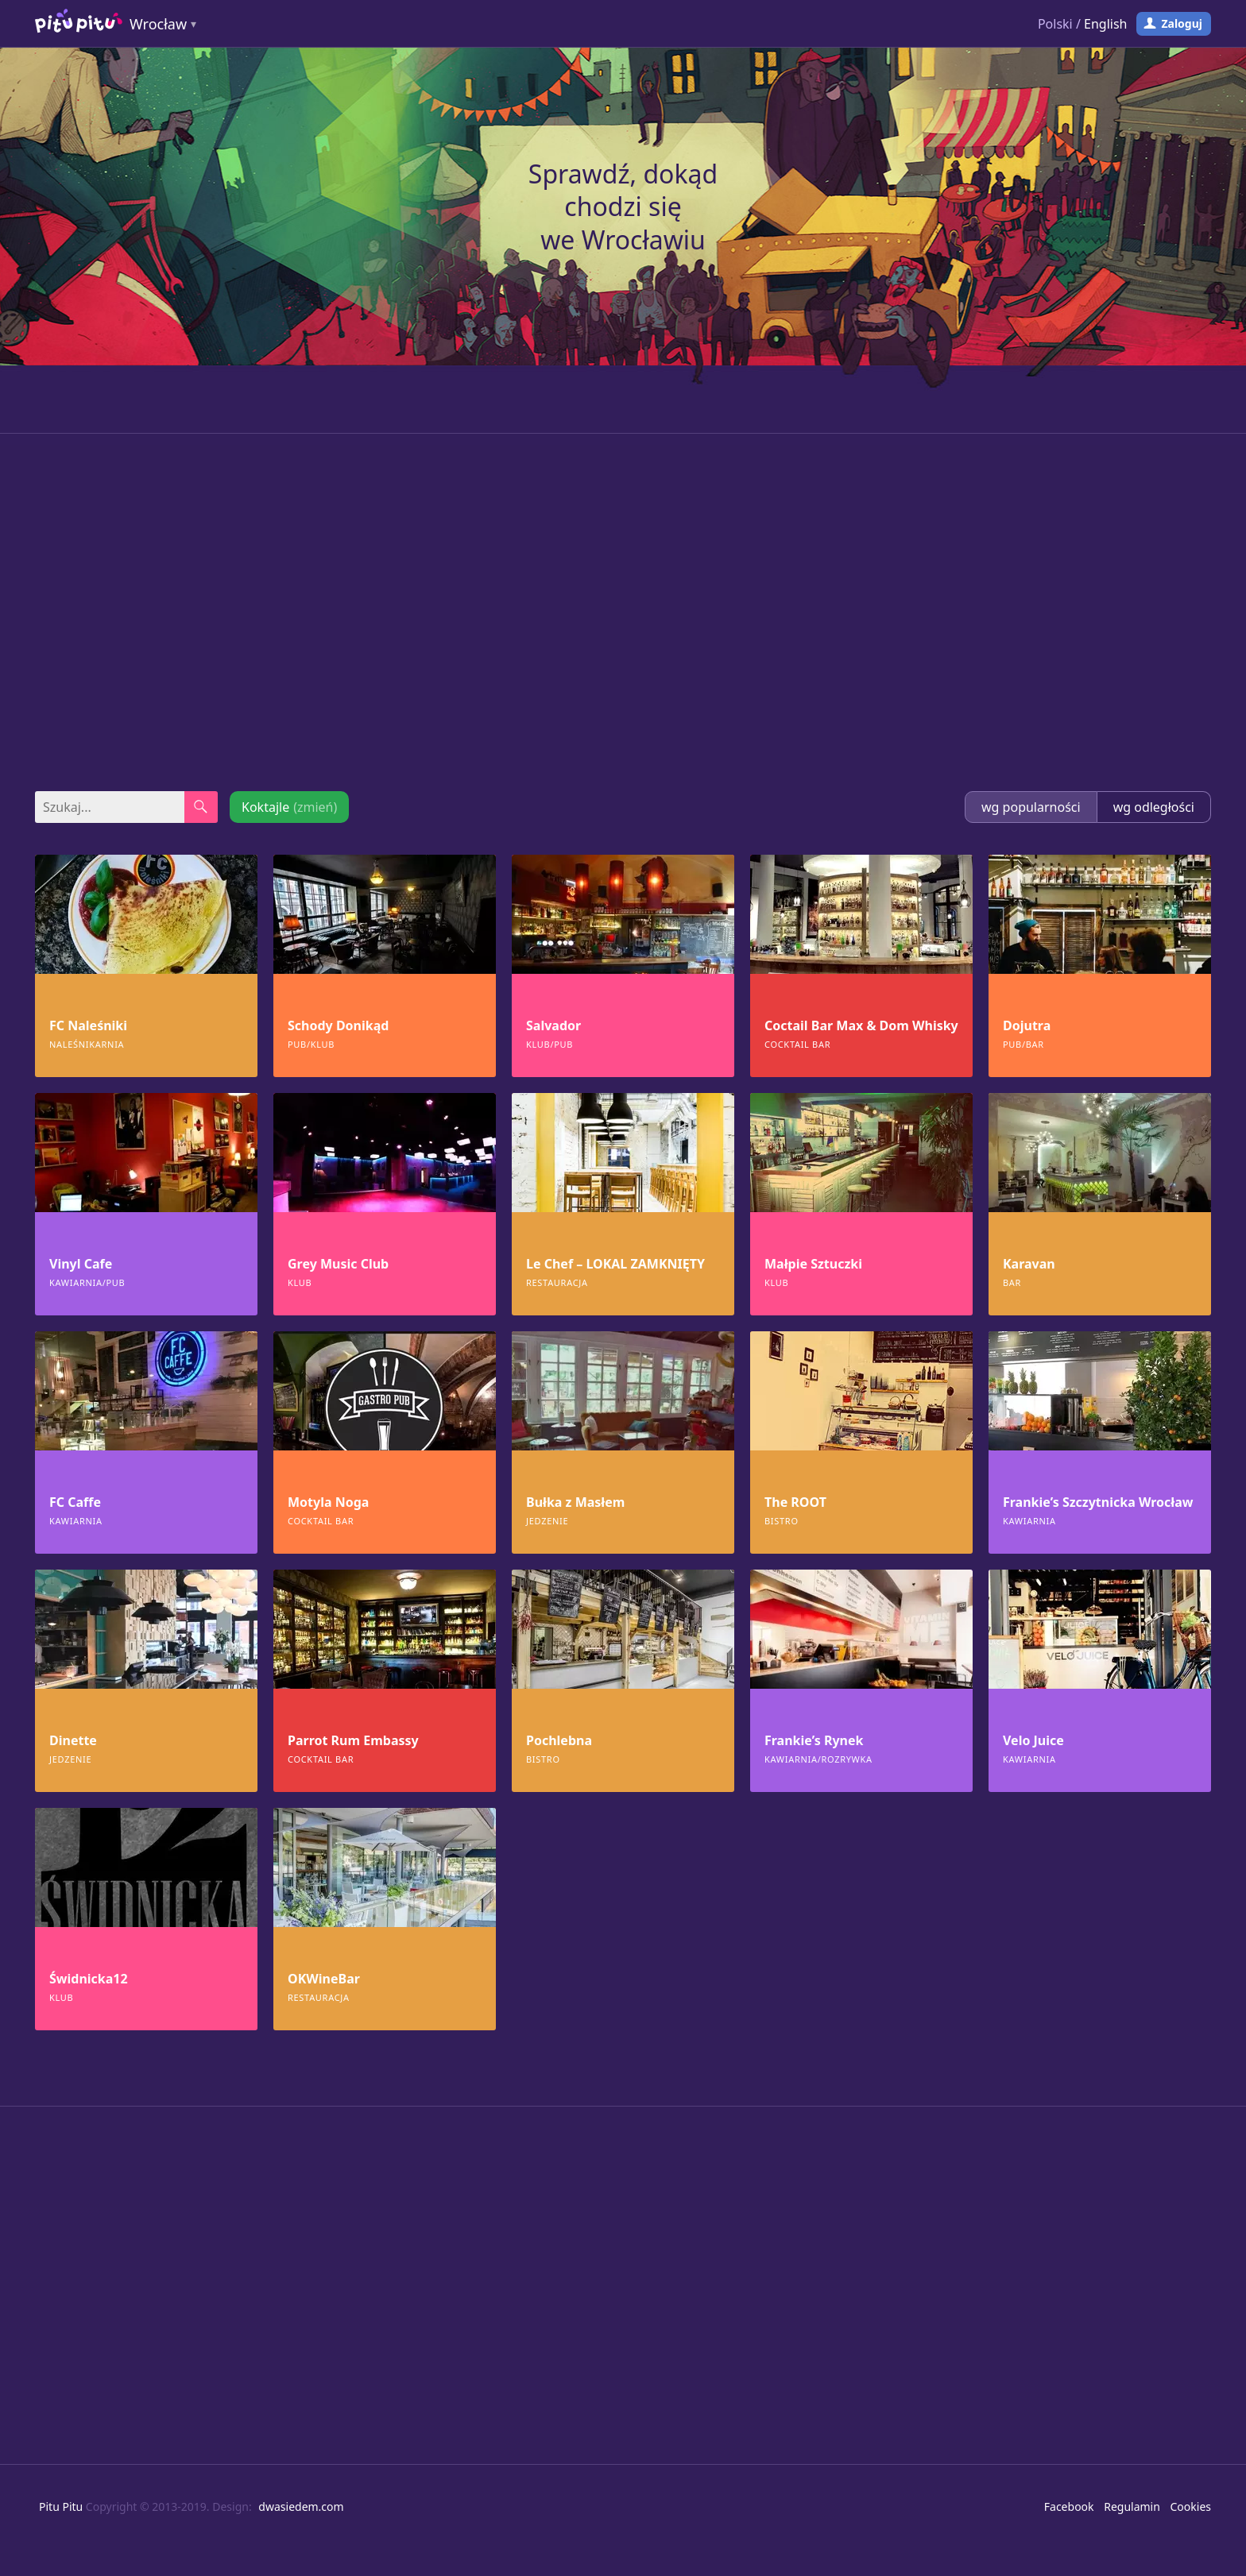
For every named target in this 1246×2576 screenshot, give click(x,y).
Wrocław (158, 23)
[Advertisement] (623, 612)
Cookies (1191, 2506)
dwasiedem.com (300, 2506)
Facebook (1069, 2506)
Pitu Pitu (61, 2506)
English (1105, 24)
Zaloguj (1181, 23)
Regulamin (1132, 2506)
